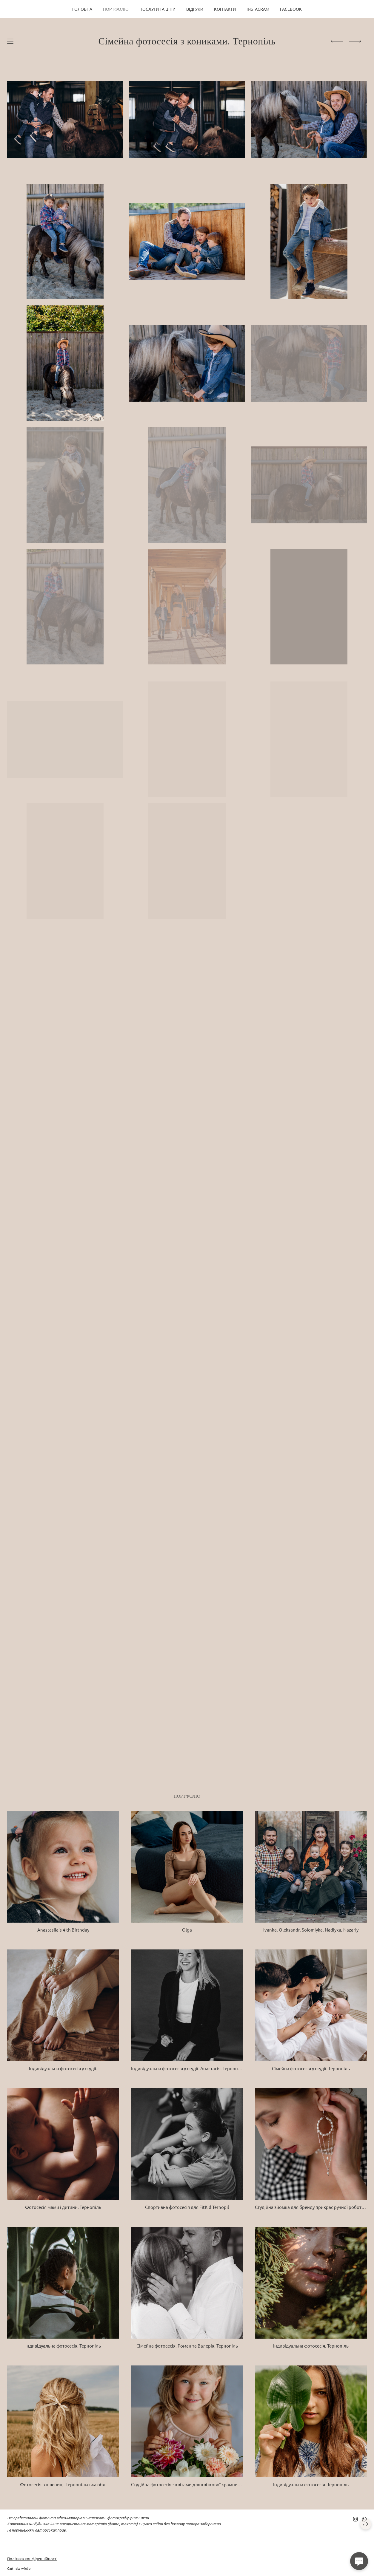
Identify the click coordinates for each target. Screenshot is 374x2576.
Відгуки (194, 9)
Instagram (258, 9)
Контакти (225, 9)
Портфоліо (116, 9)
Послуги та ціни (157, 9)
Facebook (291, 9)
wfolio (25, 2568)
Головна (82, 9)
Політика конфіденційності (32, 2558)
